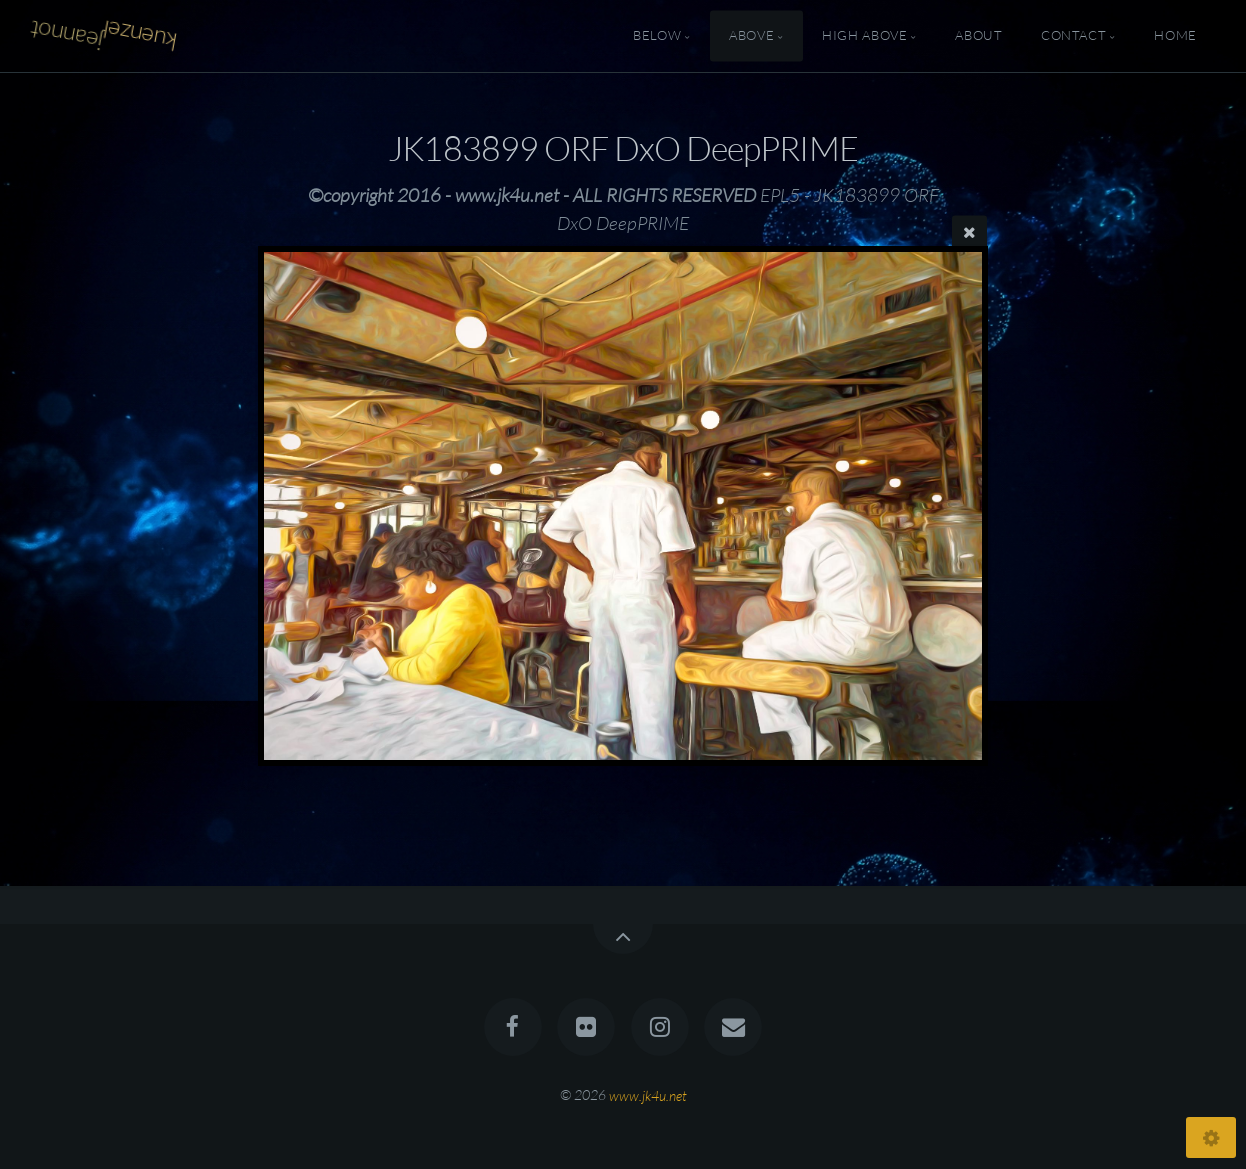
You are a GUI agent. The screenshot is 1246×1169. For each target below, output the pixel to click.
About (978, 36)
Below (657, 36)
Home (1175, 36)
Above (751, 36)
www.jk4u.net (648, 1094)
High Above (864, 36)
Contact (1073, 36)
